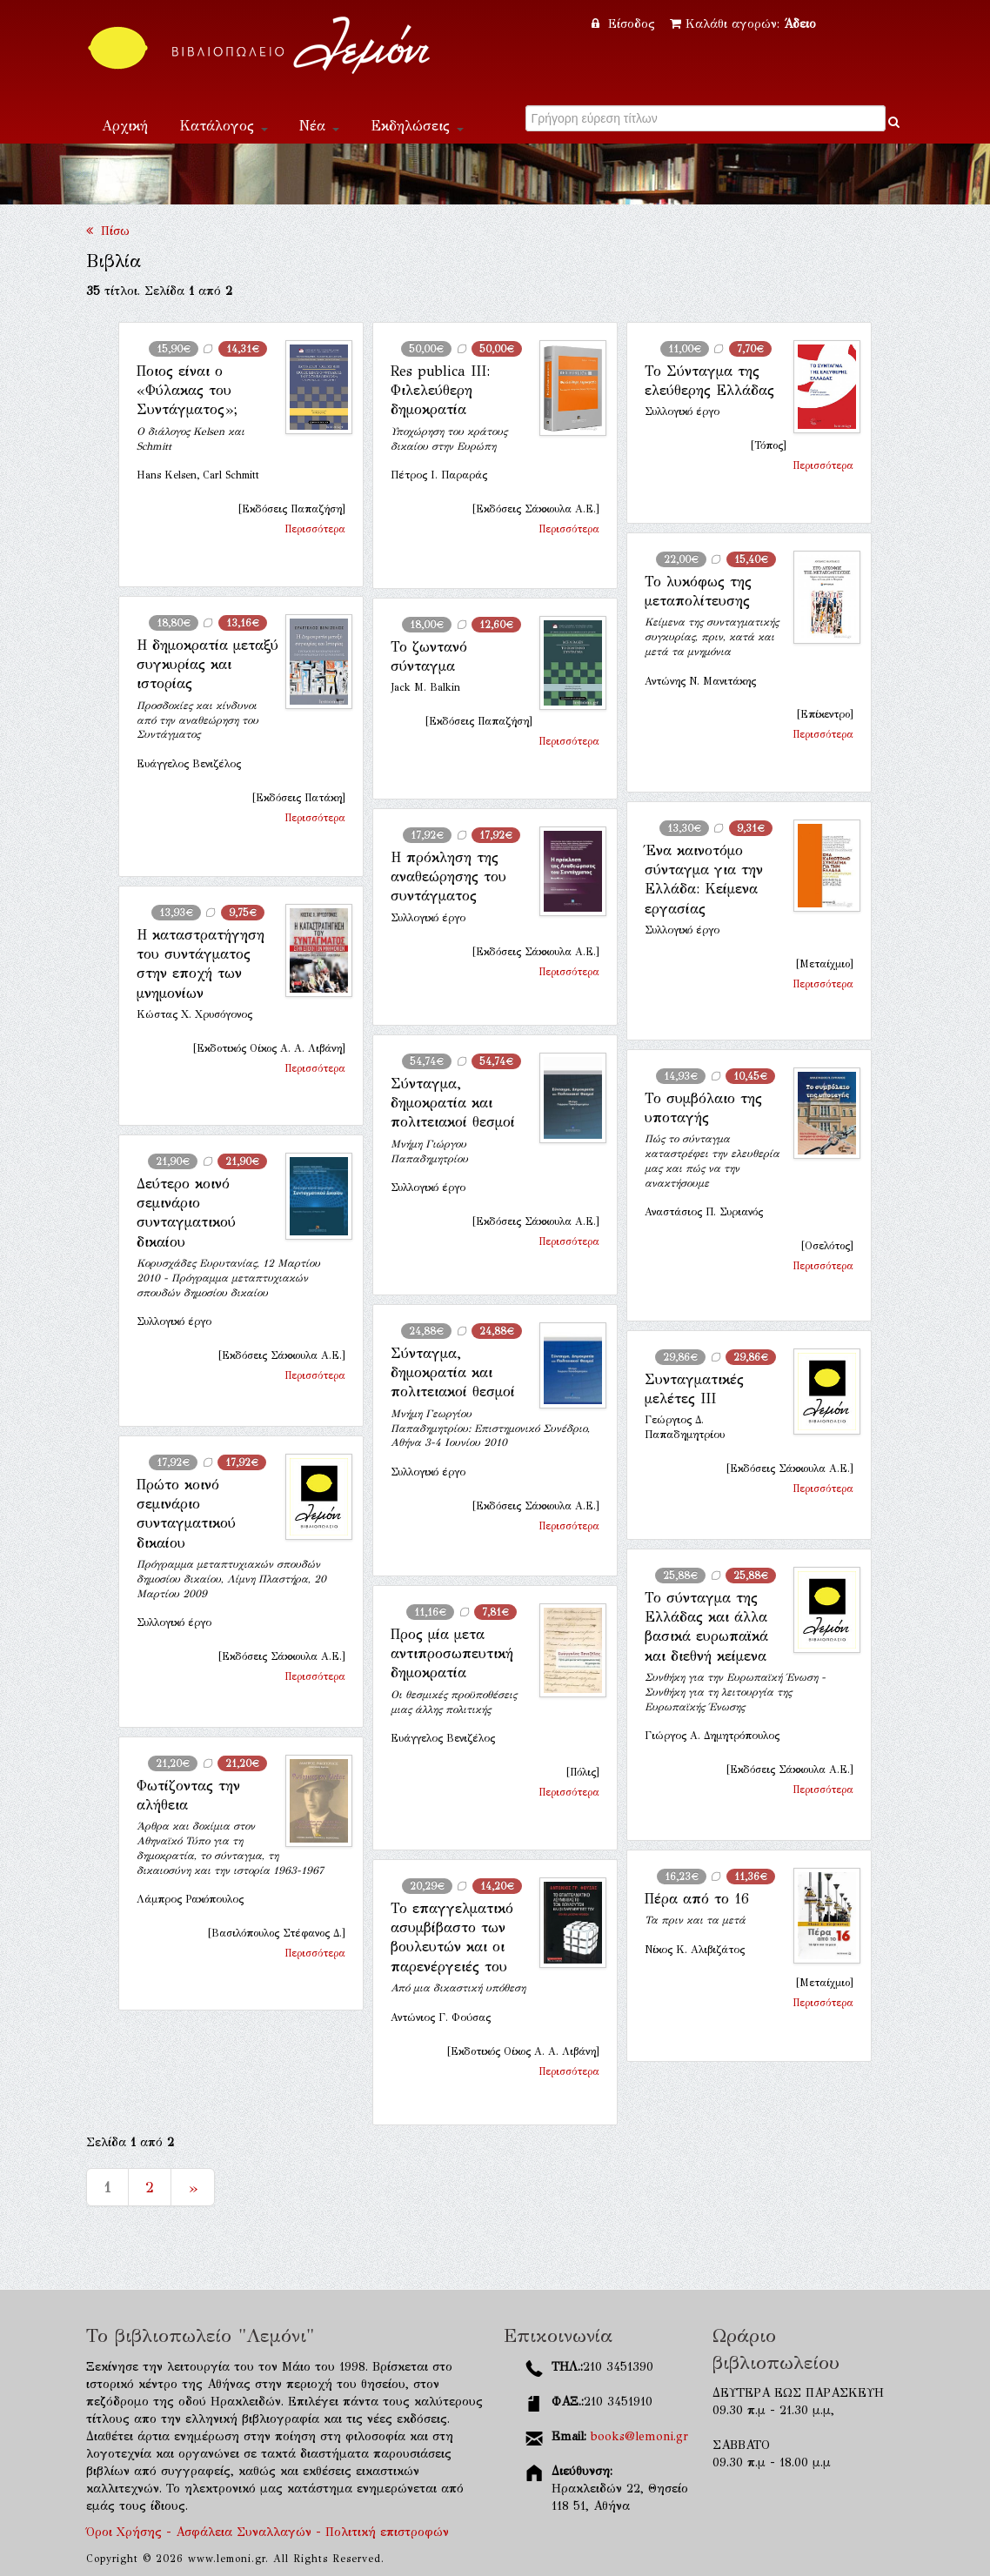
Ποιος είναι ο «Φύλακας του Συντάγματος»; (187, 390)
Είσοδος (625, 24)
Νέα (319, 125)
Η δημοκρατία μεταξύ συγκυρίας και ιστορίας (207, 665)
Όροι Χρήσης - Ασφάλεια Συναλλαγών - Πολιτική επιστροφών (267, 2532)
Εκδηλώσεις (417, 125)
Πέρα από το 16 (697, 1898)
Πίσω (108, 231)
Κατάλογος (223, 125)
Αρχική (125, 125)
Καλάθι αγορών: (743, 24)
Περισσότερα (314, 529)
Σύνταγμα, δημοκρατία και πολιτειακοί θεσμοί (453, 1103)
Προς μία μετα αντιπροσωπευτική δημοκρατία (452, 1654)
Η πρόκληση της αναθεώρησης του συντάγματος (448, 877)
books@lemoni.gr (639, 2436)
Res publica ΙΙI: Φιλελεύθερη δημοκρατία (440, 390)
